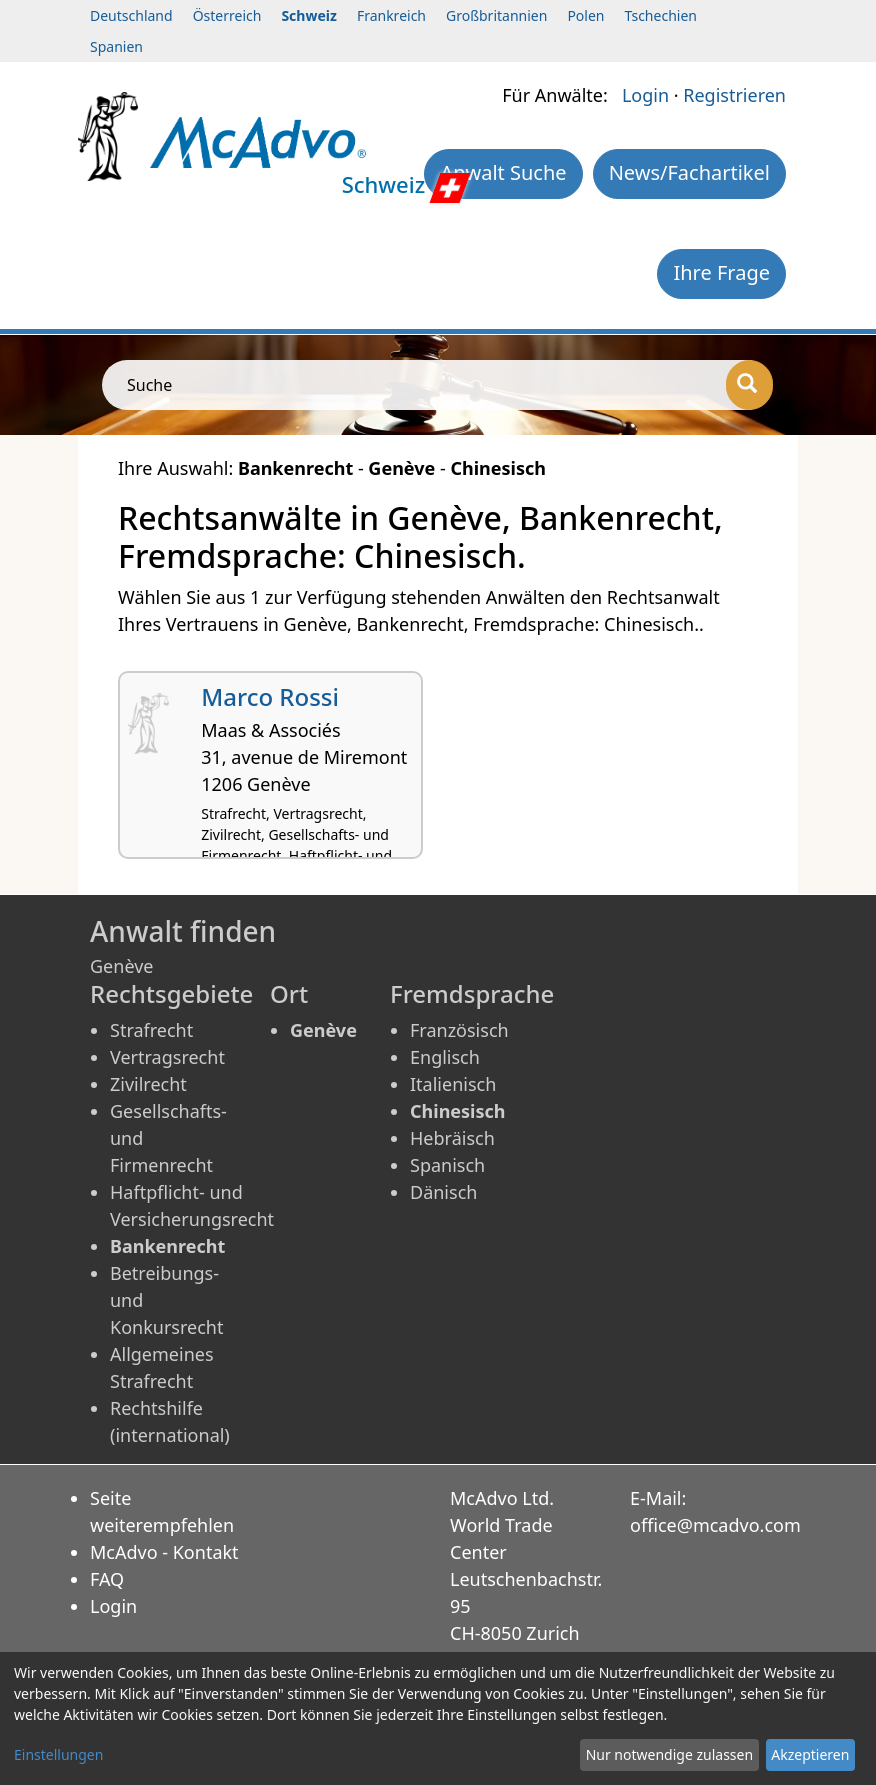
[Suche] (749, 385)
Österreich (227, 15)
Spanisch (447, 1165)
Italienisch (453, 1084)
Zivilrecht (148, 1084)
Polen (585, 15)
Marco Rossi (270, 696)
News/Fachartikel (689, 172)
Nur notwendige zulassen (669, 1754)
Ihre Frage (721, 272)
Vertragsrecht (167, 1057)
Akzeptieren (810, 1754)
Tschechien (661, 15)
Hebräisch (452, 1138)
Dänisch (443, 1192)
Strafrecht (151, 1030)
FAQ (107, 1579)
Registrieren (734, 95)
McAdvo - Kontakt (164, 1552)
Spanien (116, 46)
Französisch (459, 1030)
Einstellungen (58, 1754)
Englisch (445, 1057)
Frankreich (391, 15)
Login (645, 95)
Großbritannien (496, 15)
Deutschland (131, 15)
